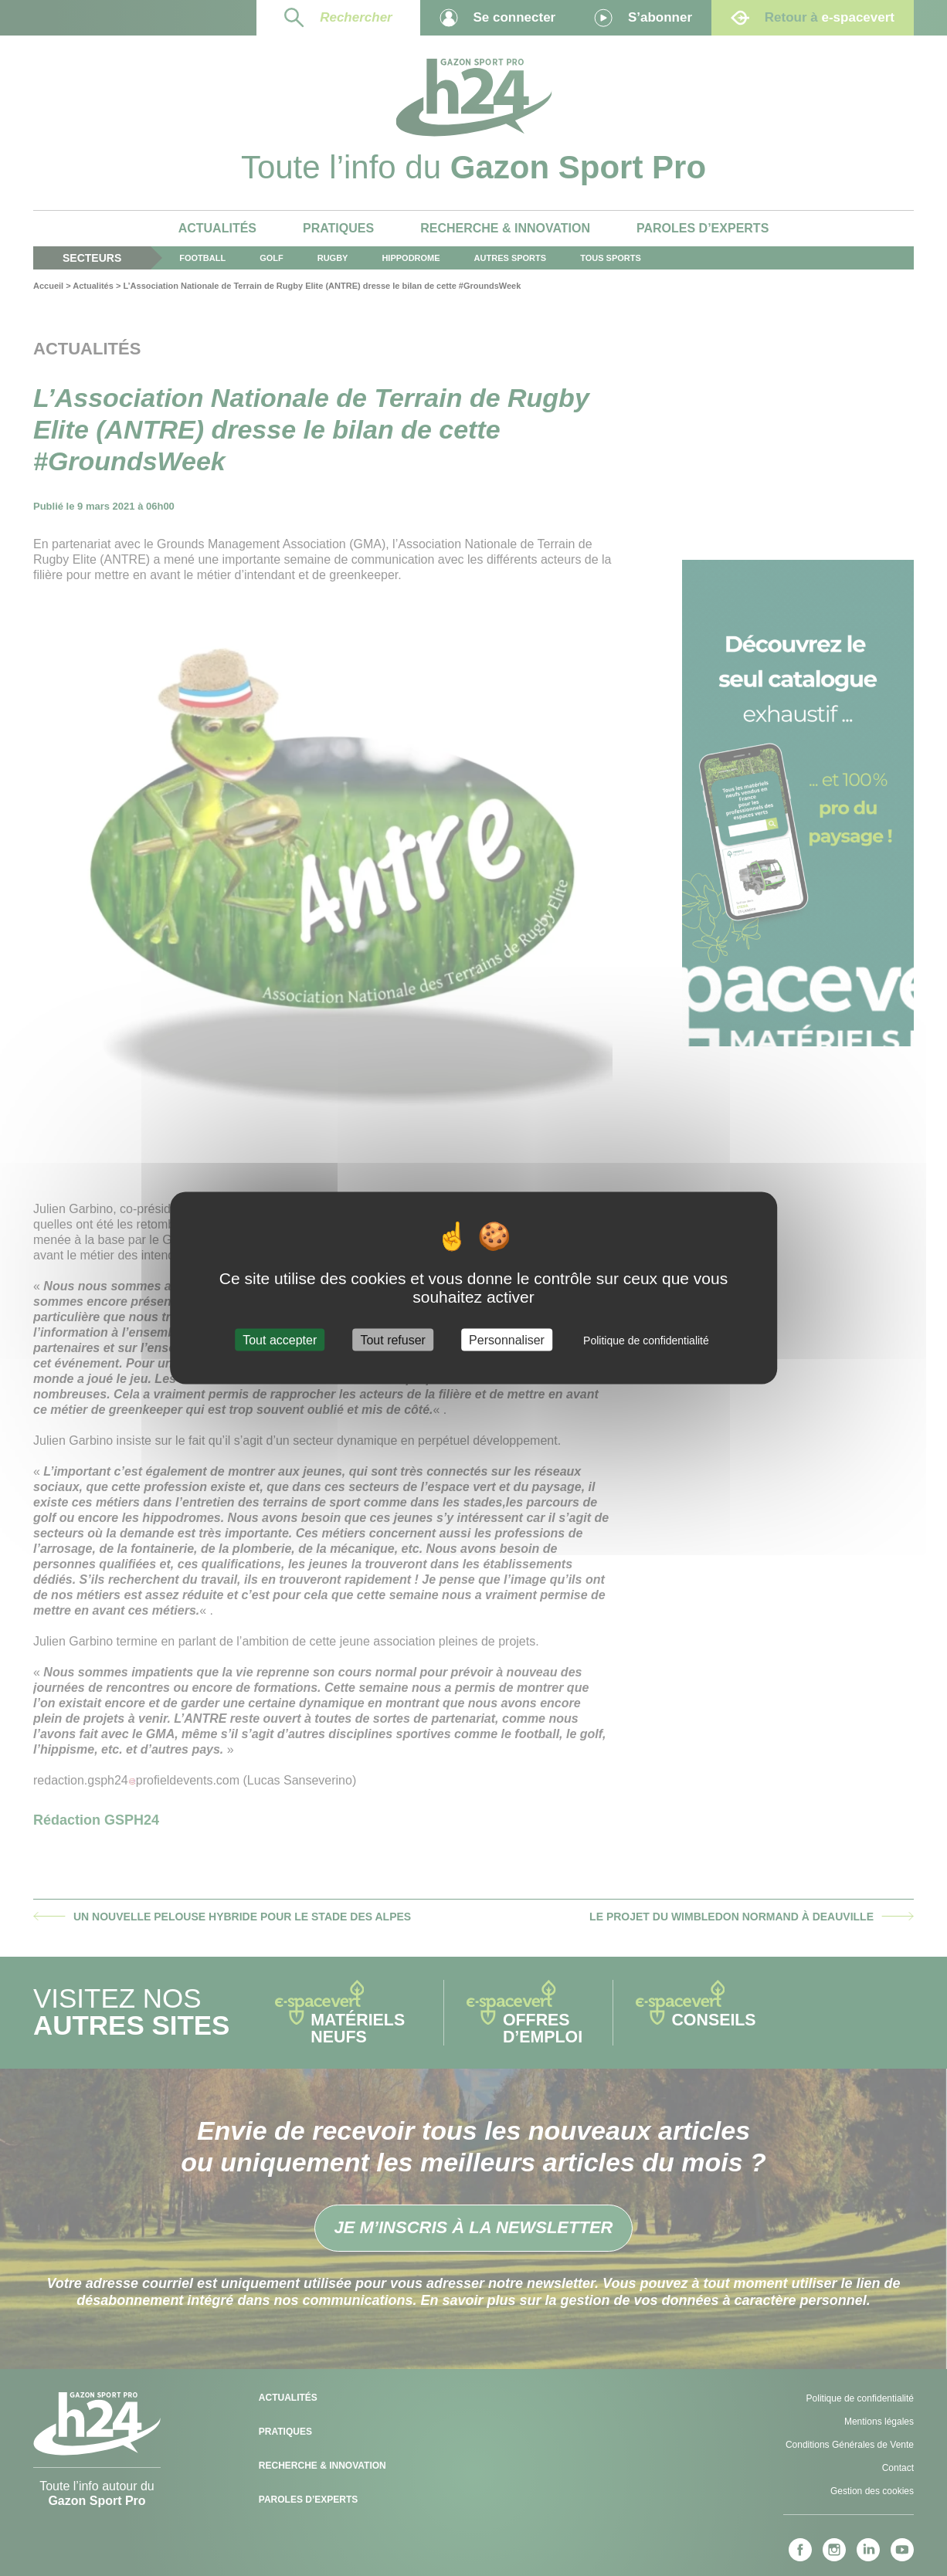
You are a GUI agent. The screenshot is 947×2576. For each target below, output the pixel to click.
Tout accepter (280, 1339)
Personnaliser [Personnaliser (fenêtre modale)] (507, 1339)
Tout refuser (392, 1339)
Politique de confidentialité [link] (646, 1340)
